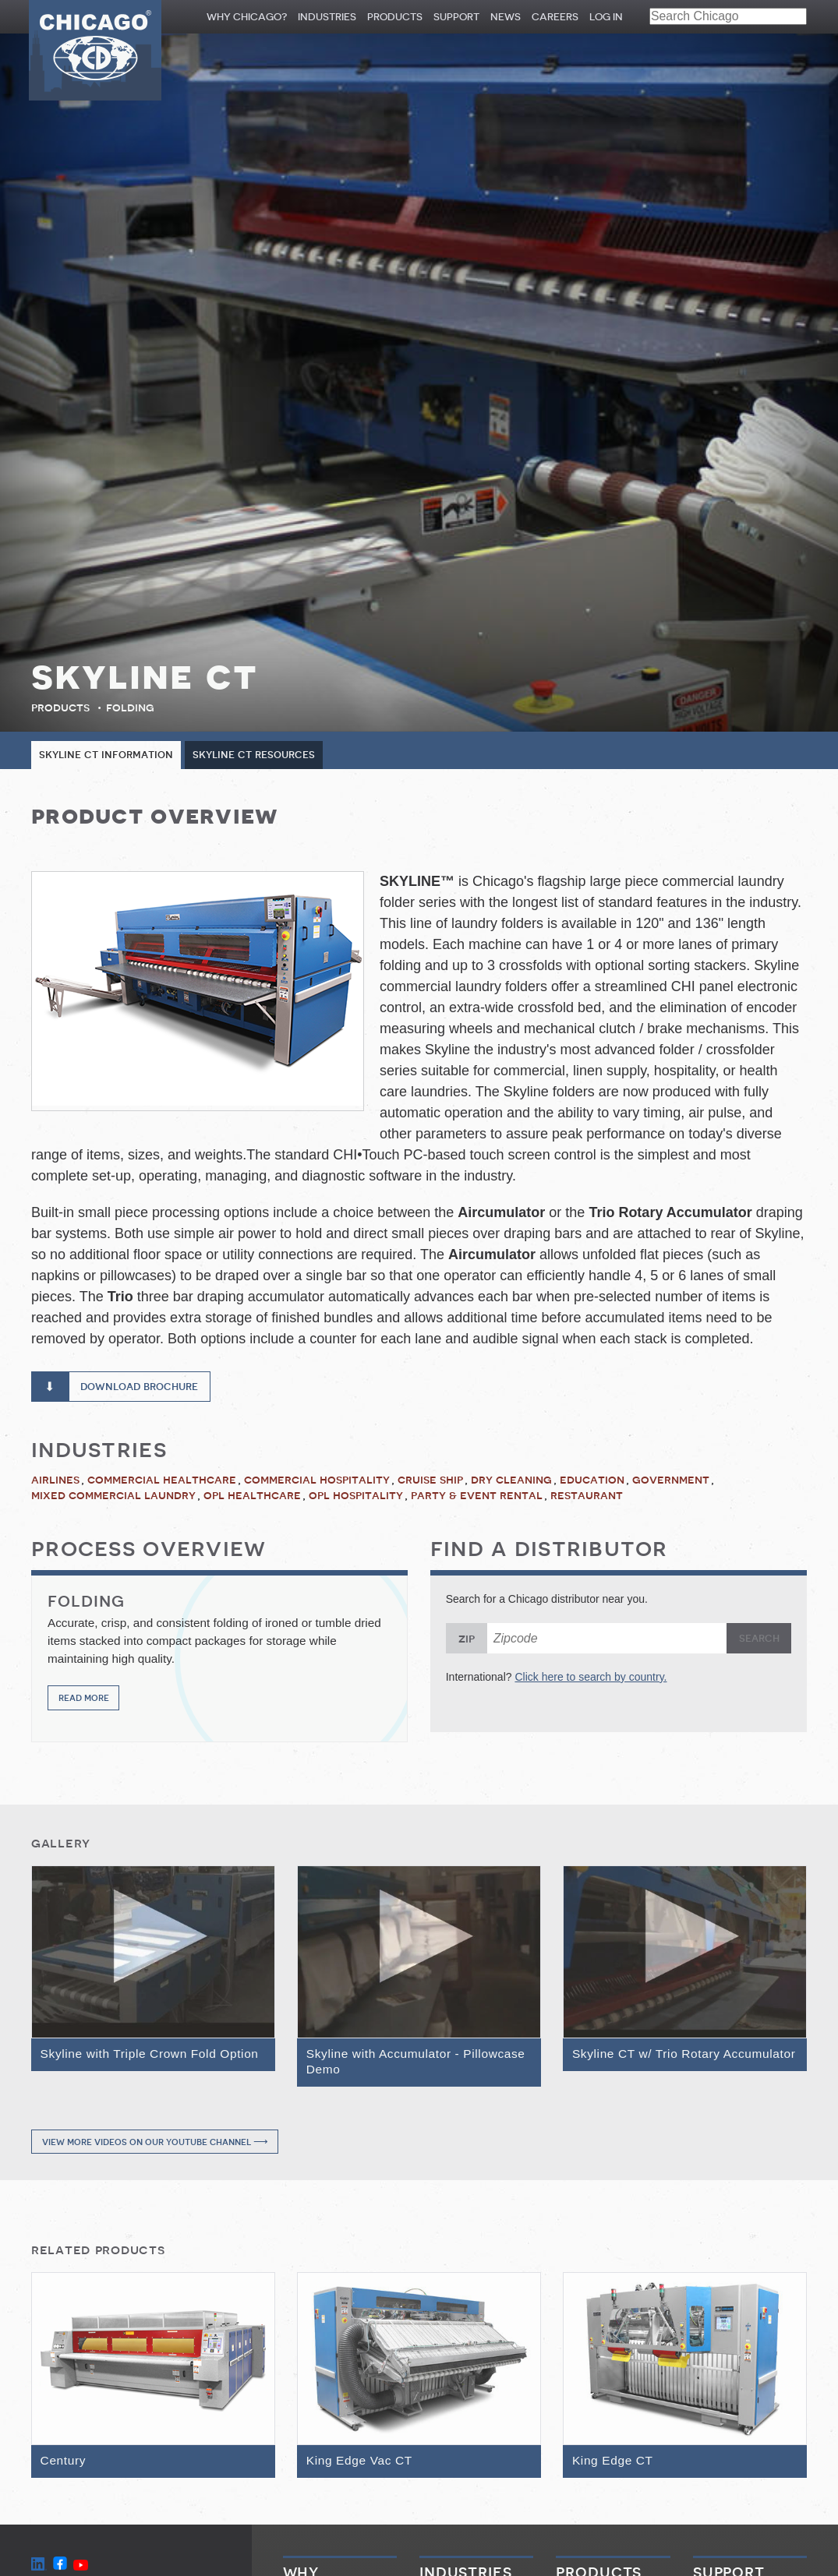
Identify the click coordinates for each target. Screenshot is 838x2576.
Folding (130, 707)
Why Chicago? (247, 17)
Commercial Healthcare (161, 1481)
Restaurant (586, 1497)
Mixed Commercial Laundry (113, 1497)
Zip (466, 1640)
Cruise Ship (430, 1481)
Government (670, 1481)
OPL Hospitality (356, 1497)
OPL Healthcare (252, 1497)
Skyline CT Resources (265, 755)
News (505, 17)
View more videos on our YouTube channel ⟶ (155, 2145)
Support (456, 17)
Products (395, 17)
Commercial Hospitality (317, 1481)
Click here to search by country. (590, 1678)
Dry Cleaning (511, 1481)
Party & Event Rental (477, 1497)
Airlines (55, 1481)
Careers (555, 17)
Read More (83, 1701)
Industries (327, 17)
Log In (606, 17)
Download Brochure (146, 1388)
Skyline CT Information (109, 755)
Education (592, 1481)
